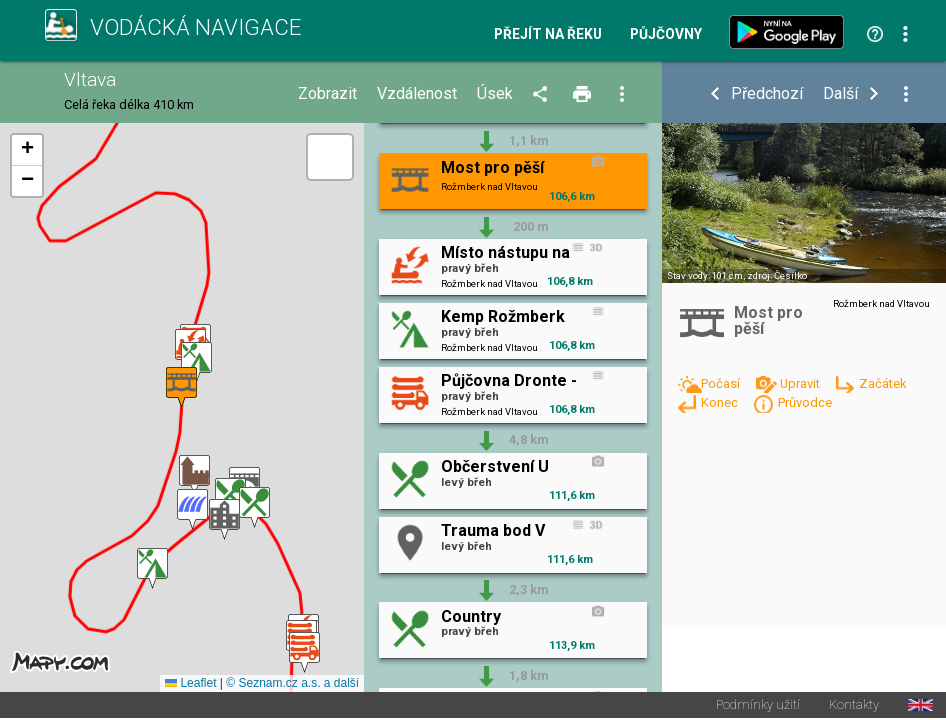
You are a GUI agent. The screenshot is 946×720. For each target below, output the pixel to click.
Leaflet (190, 684)
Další (840, 94)
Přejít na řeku (548, 35)
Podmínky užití (758, 706)
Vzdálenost (417, 94)
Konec (721, 402)
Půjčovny (666, 35)
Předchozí (767, 94)
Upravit (801, 383)
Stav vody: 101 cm (705, 275)
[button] (304, 652)
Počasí (722, 383)
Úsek (495, 94)
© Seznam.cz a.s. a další (292, 684)
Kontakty (854, 706)
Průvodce (805, 402)
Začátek (882, 383)
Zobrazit (327, 94)
